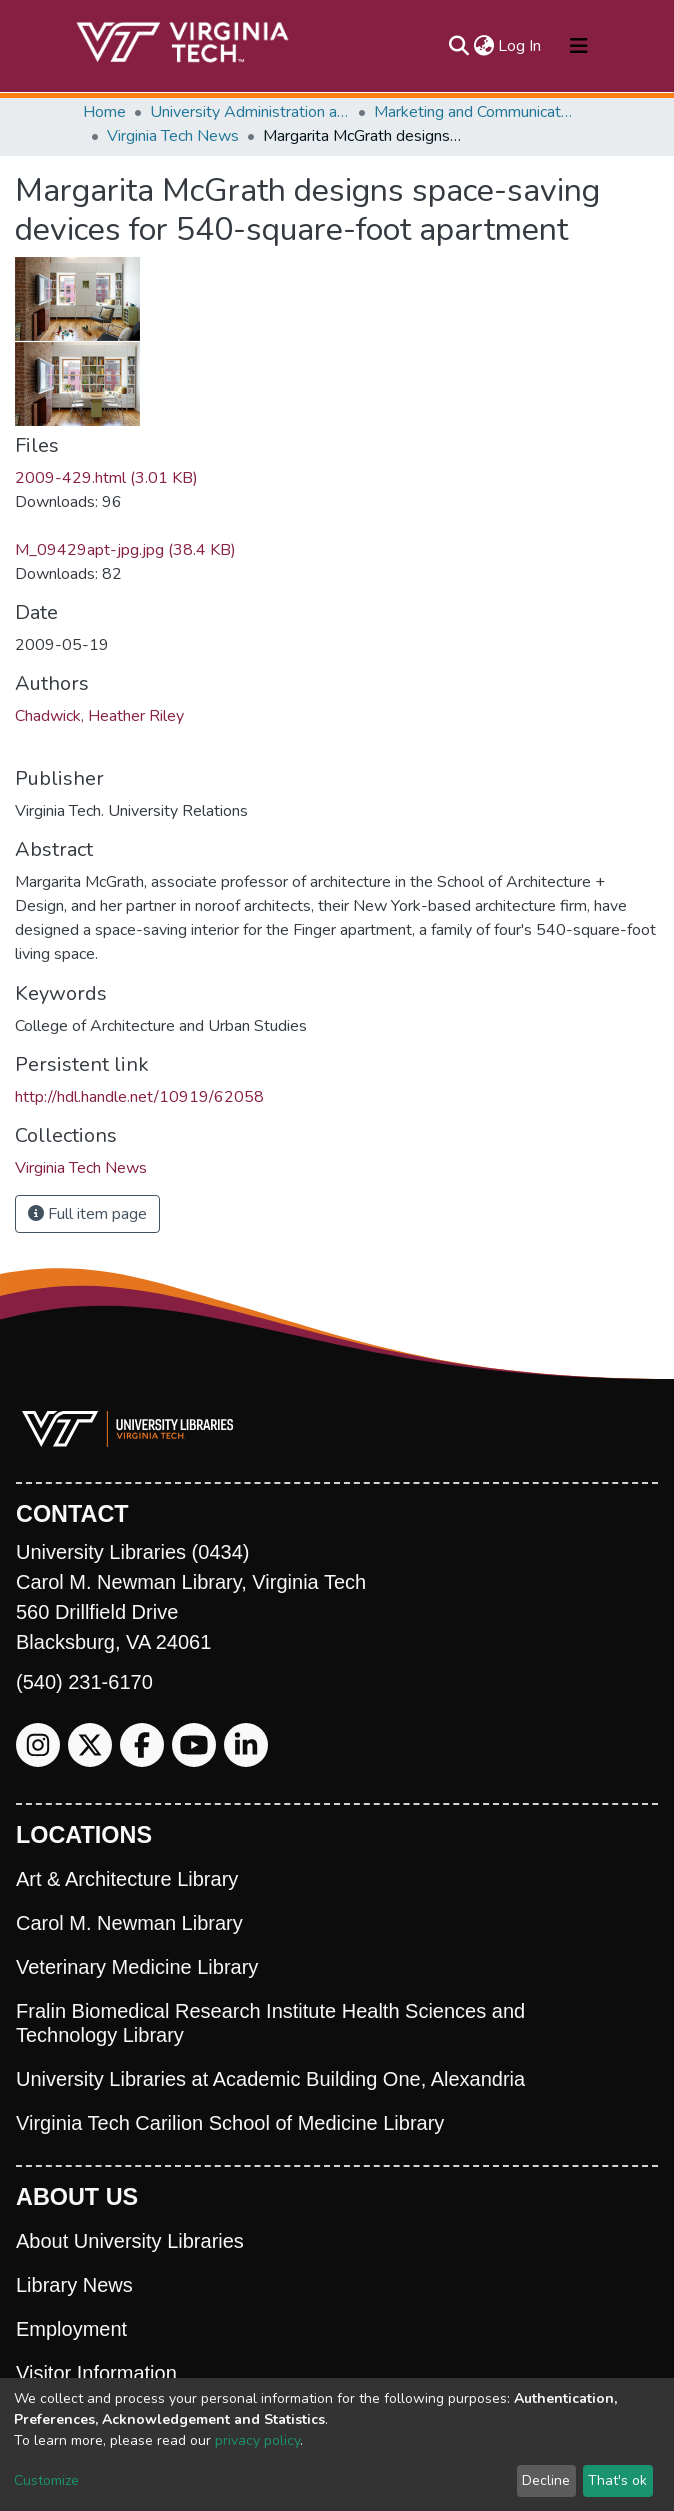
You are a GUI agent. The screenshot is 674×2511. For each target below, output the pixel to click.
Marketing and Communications (474, 112)
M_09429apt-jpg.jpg (125, 550)
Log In (520, 46)
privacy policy (257, 2440)
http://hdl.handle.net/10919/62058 (139, 1097)
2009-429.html (106, 478)
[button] (483, 46)
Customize (46, 2480)
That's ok (617, 2480)
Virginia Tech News (173, 136)
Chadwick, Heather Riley (99, 716)
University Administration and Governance (250, 112)
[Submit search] (458, 46)
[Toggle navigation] (579, 46)
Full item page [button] (87, 1214)
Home (104, 112)
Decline (546, 2480)
